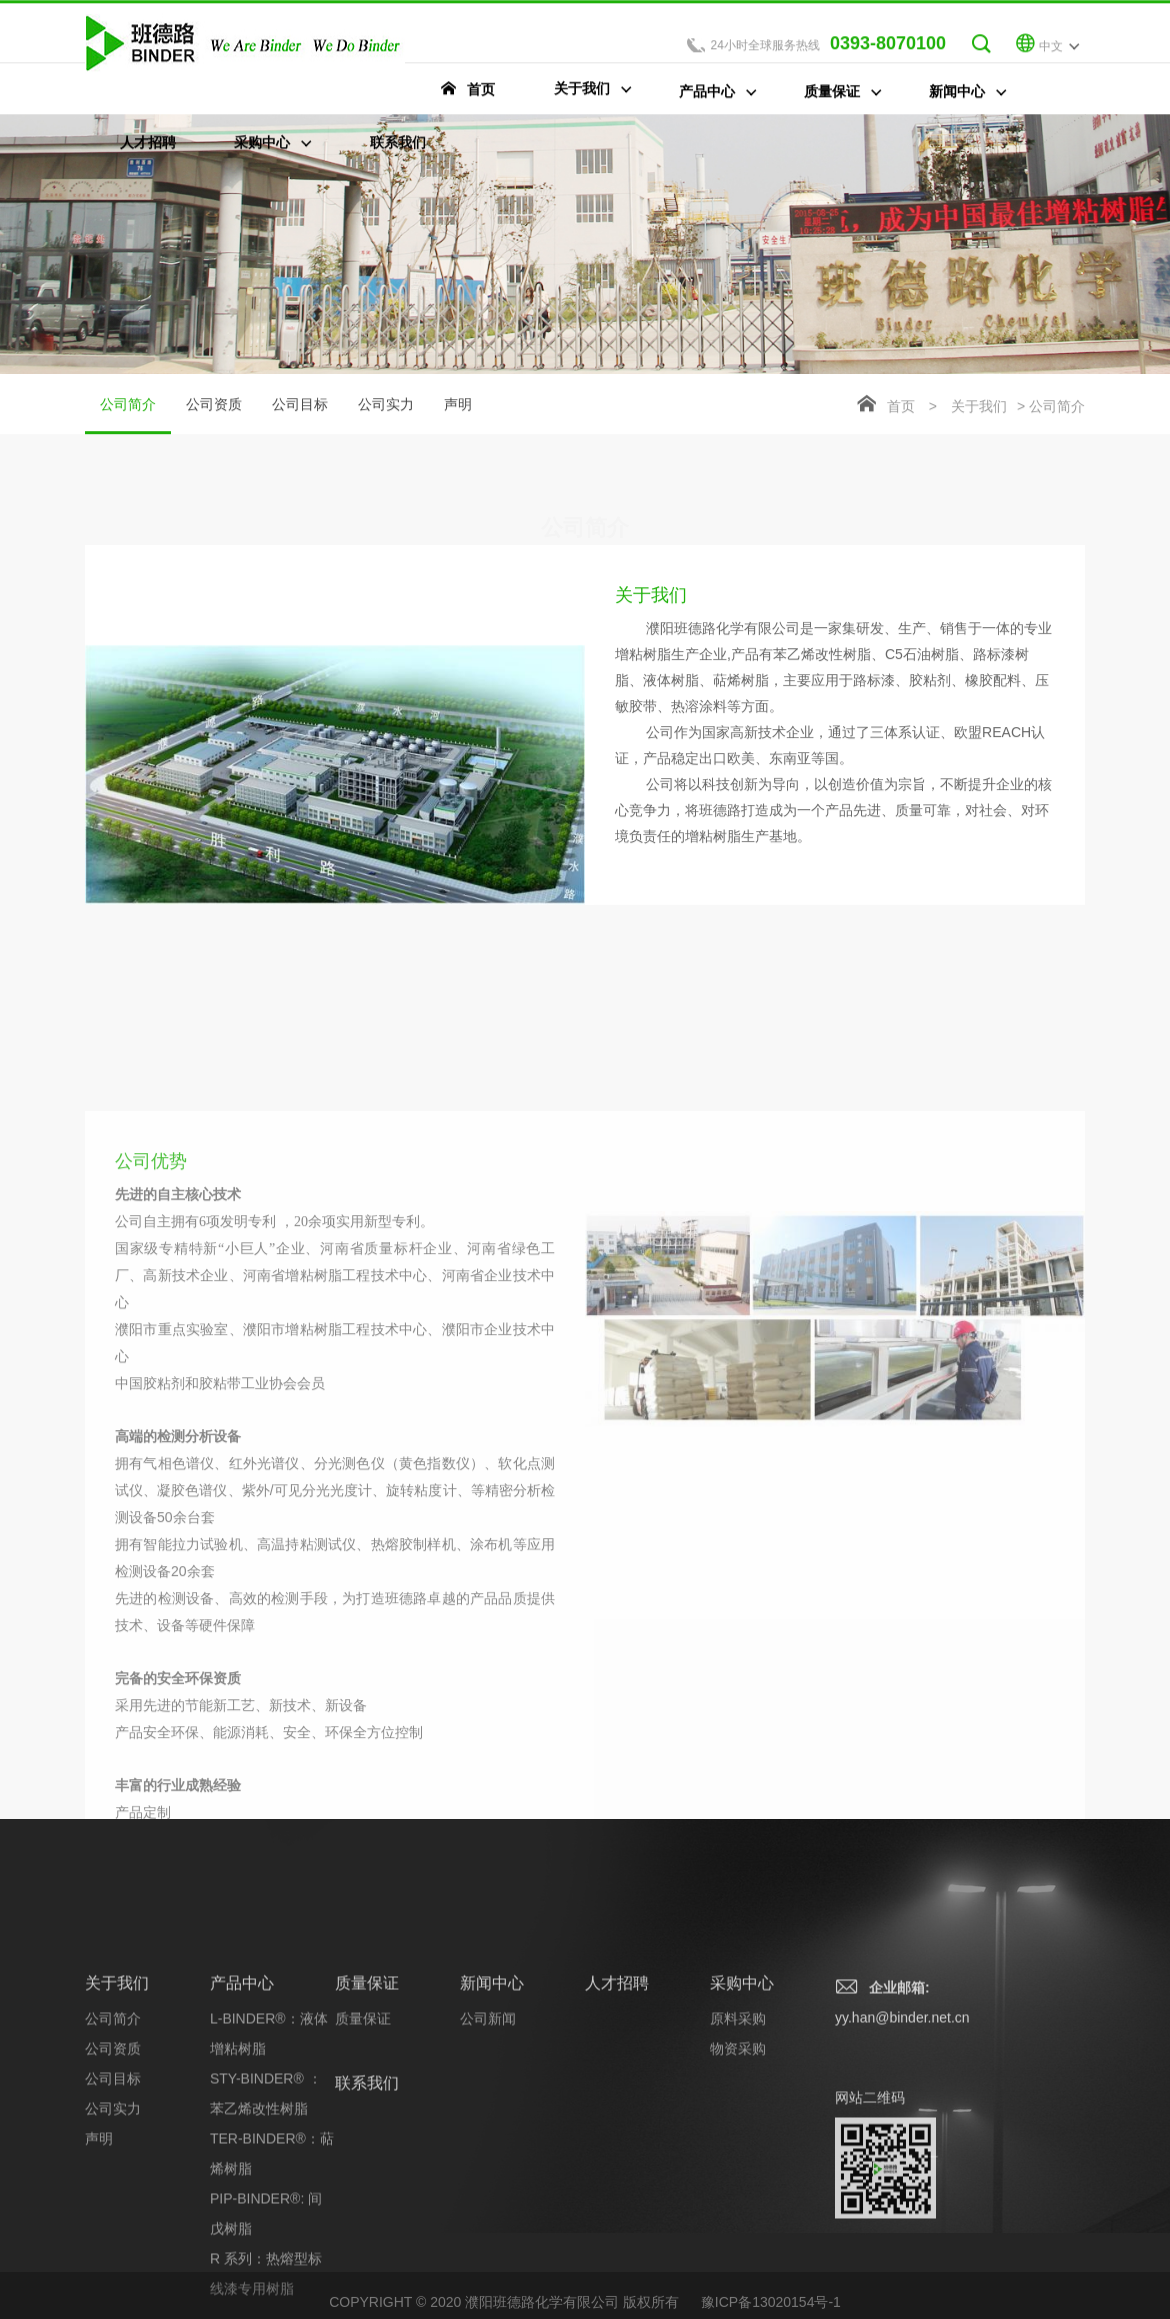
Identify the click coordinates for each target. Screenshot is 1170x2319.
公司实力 (386, 407)
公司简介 (128, 418)
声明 (458, 407)
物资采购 (738, 2183)
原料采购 (738, 2153)
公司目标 (300, 407)
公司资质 (214, 407)
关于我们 (979, 409)
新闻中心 (492, 2117)
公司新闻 (488, 2153)
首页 (901, 409)
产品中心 (242, 2117)
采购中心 (742, 2117)
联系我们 (367, 2217)
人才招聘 (617, 2117)
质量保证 (367, 2117)
